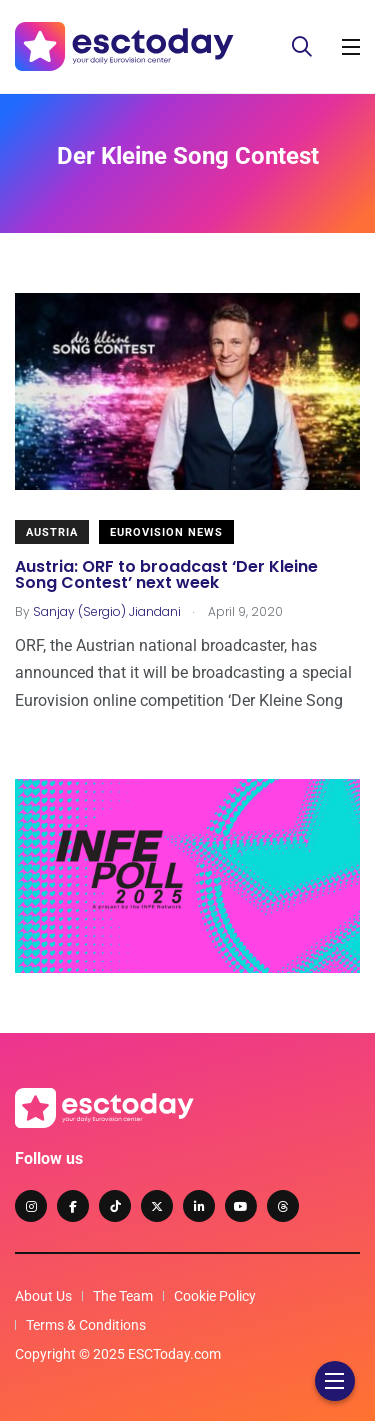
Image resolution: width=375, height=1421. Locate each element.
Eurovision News (166, 532)
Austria (52, 532)
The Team (123, 1296)
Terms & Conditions (86, 1325)
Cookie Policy (215, 1296)
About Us (43, 1296)
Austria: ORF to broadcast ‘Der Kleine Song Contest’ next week (166, 574)
